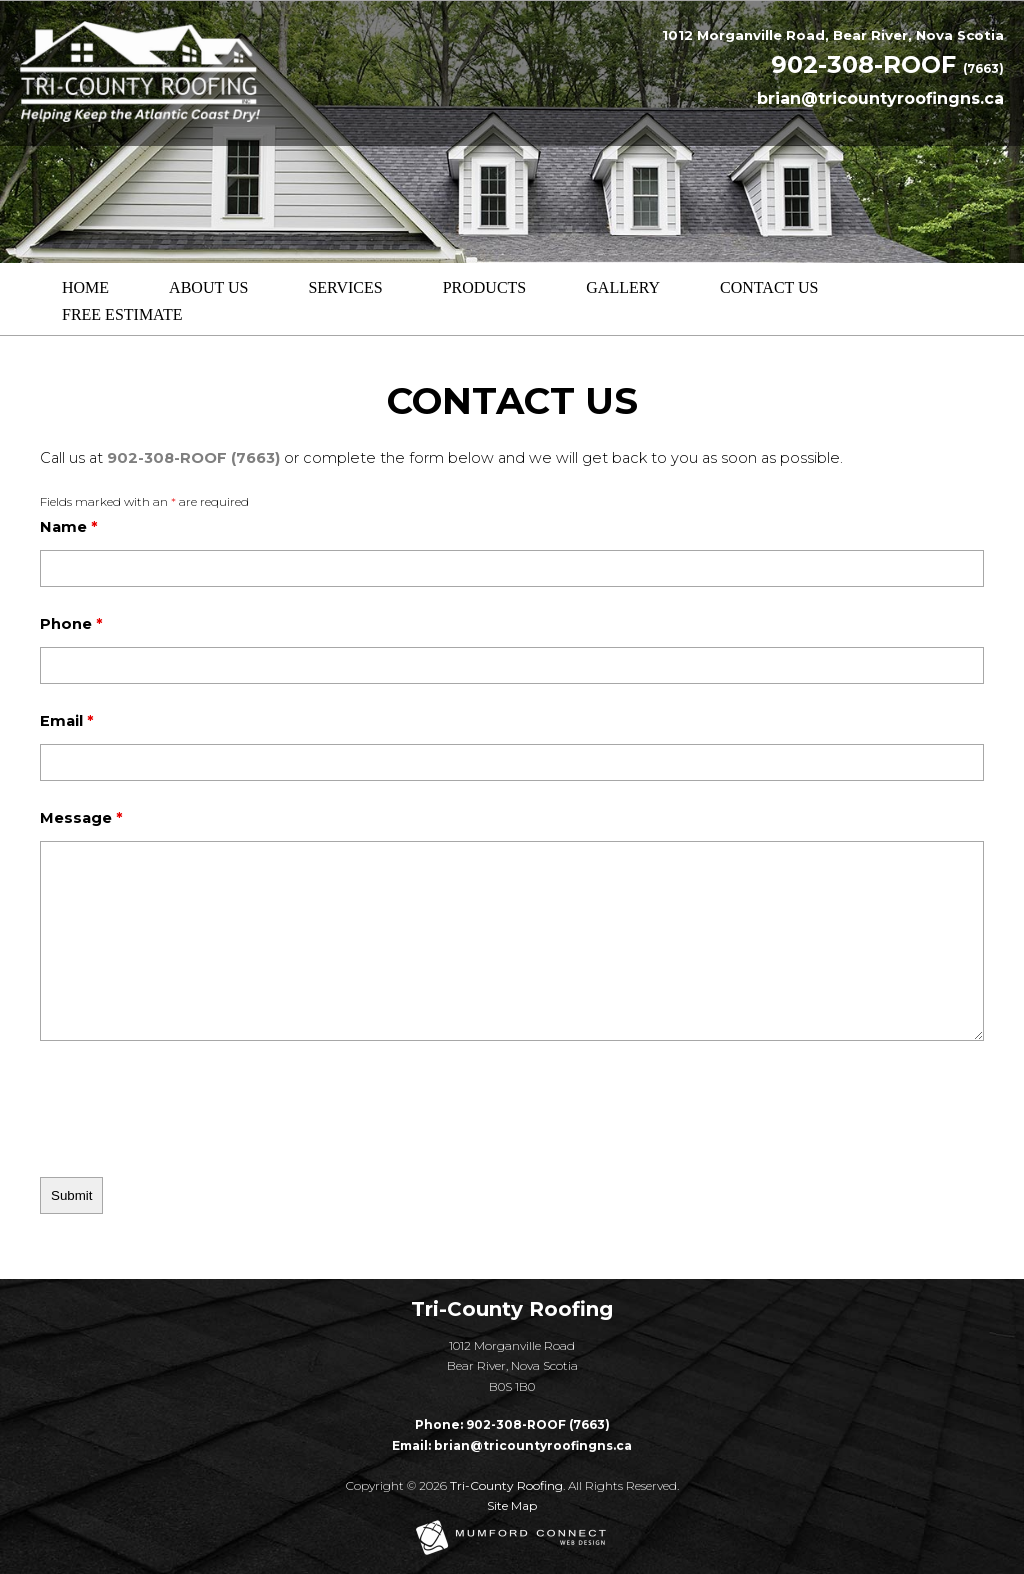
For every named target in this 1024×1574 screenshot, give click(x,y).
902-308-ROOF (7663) (193, 458)
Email (66, 721)
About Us (208, 287)
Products (485, 287)
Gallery (623, 287)
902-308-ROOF (887, 64)
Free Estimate (122, 314)
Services (345, 287)
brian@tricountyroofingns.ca (880, 98)
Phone (71, 624)
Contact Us (769, 287)
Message (81, 818)
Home (85, 287)
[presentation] (157, 1104)
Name (68, 527)
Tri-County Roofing (506, 1485)
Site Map (512, 1505)
